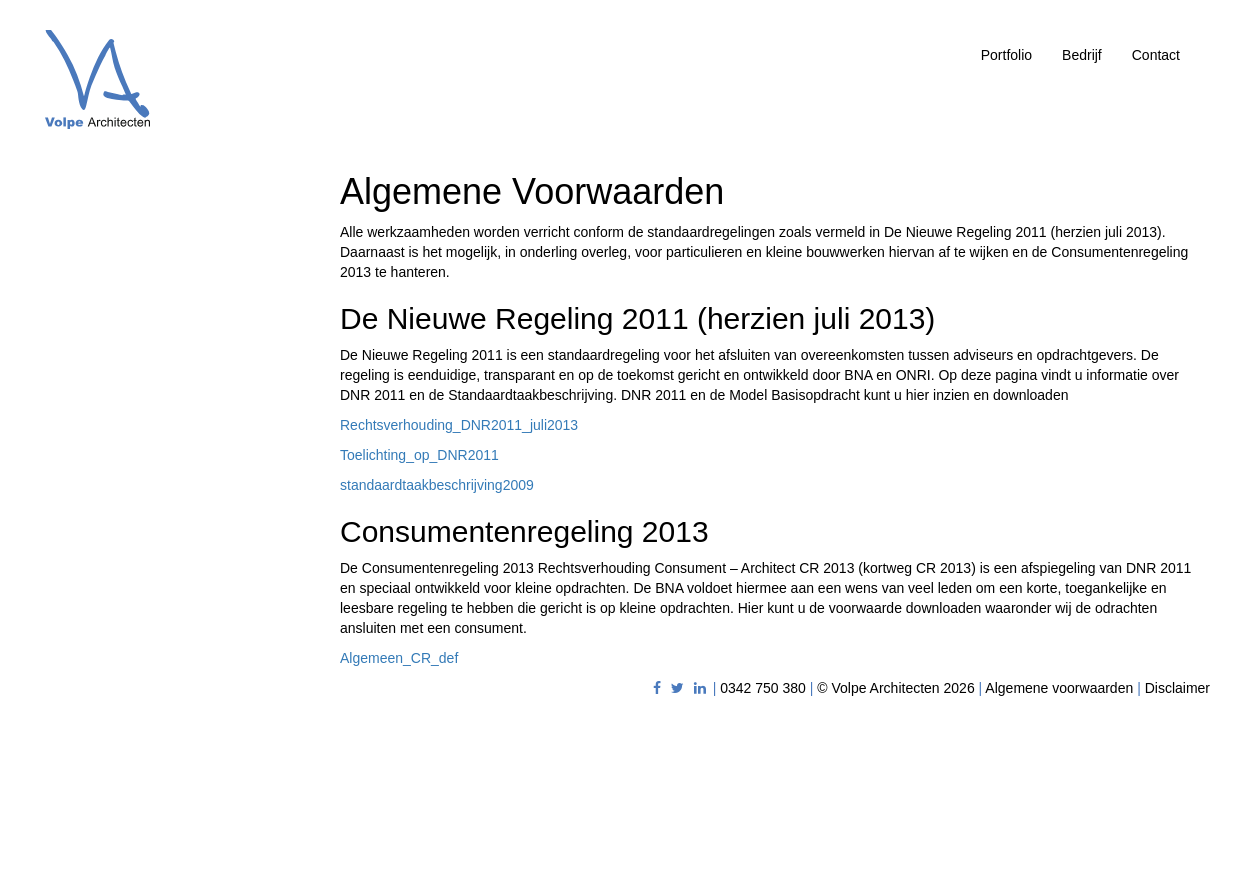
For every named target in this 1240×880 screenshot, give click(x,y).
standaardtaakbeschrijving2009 (437, 485)
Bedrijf (1082, 55)
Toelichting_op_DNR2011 (419, 455)
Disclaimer (1177, 688)
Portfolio (1006, 55)
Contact (1156, 55)
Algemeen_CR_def (399, 658)
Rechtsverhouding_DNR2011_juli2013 (459, 425)
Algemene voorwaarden (1059, 688)
